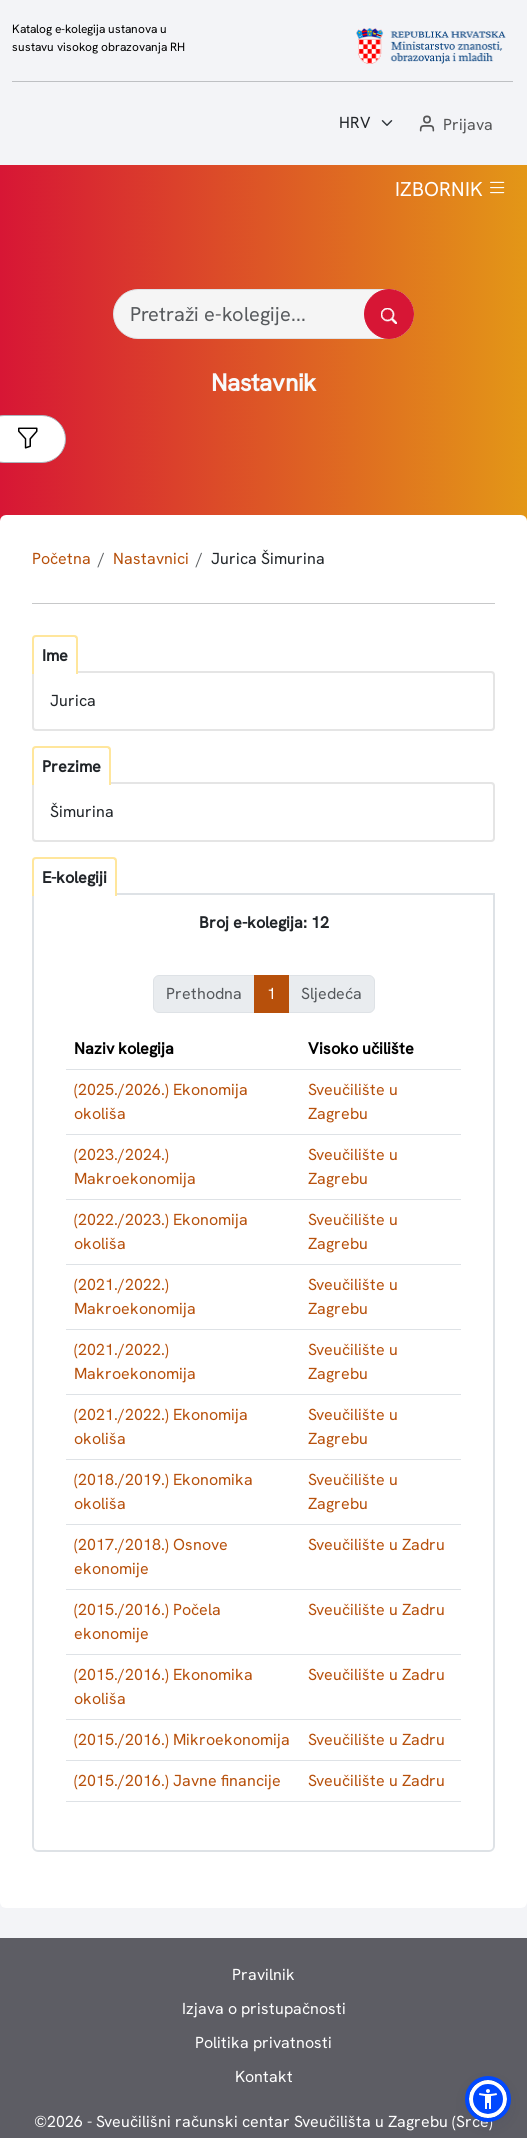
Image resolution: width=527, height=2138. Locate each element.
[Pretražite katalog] (389, 314)
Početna (61, 558)
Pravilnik (263, 1974)
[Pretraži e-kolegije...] (263, 314)
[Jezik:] (367, 123)
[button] (454, 125)
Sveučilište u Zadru (376, 1544)
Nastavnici (151, 558)
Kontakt (264, 2076)
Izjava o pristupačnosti (264, 2008)
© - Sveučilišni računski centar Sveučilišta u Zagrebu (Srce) (263, 2121)
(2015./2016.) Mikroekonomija (182, 1739)
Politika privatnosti (263, 2042)
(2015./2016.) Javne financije (177, 1780)
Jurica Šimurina (268, 558)
